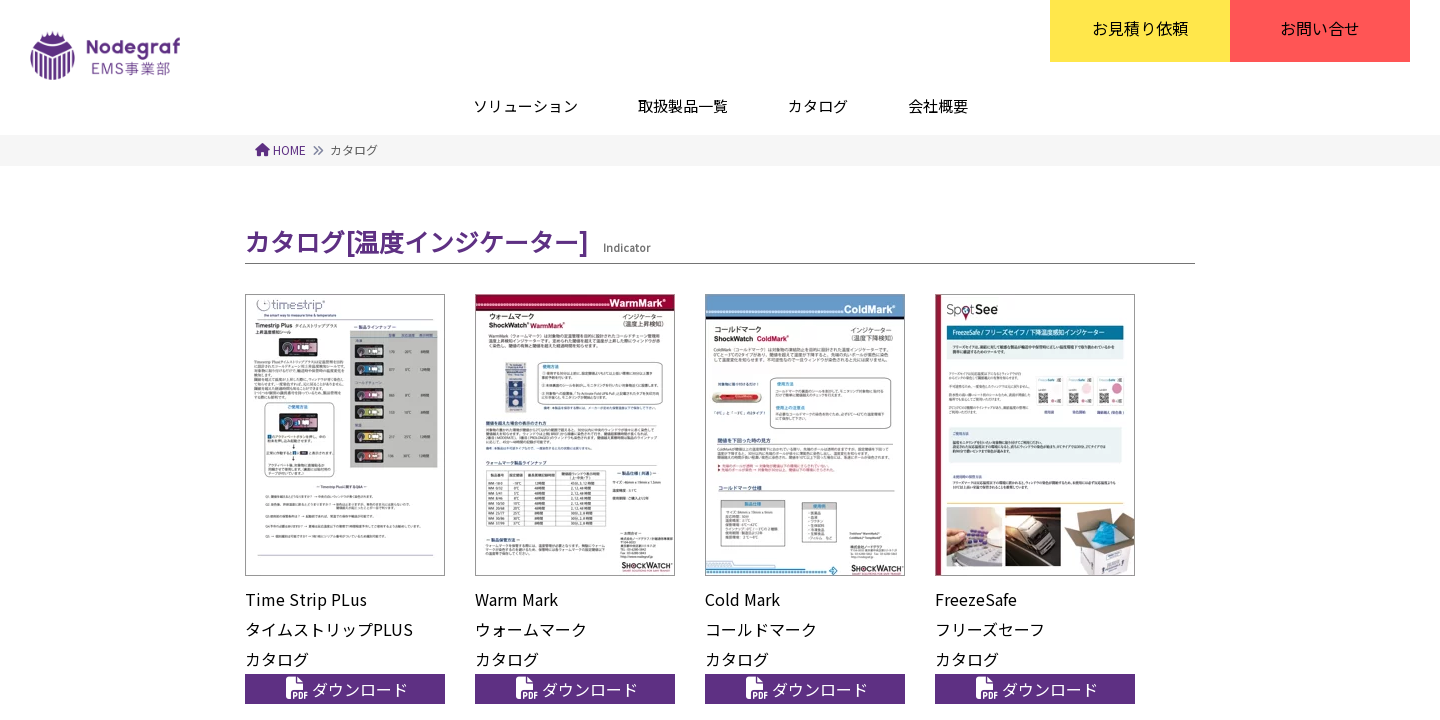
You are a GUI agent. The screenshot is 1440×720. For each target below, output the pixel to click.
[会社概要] (938, 105)
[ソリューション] (525, 105)
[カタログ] (818, 105)
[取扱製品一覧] (683, 105)
